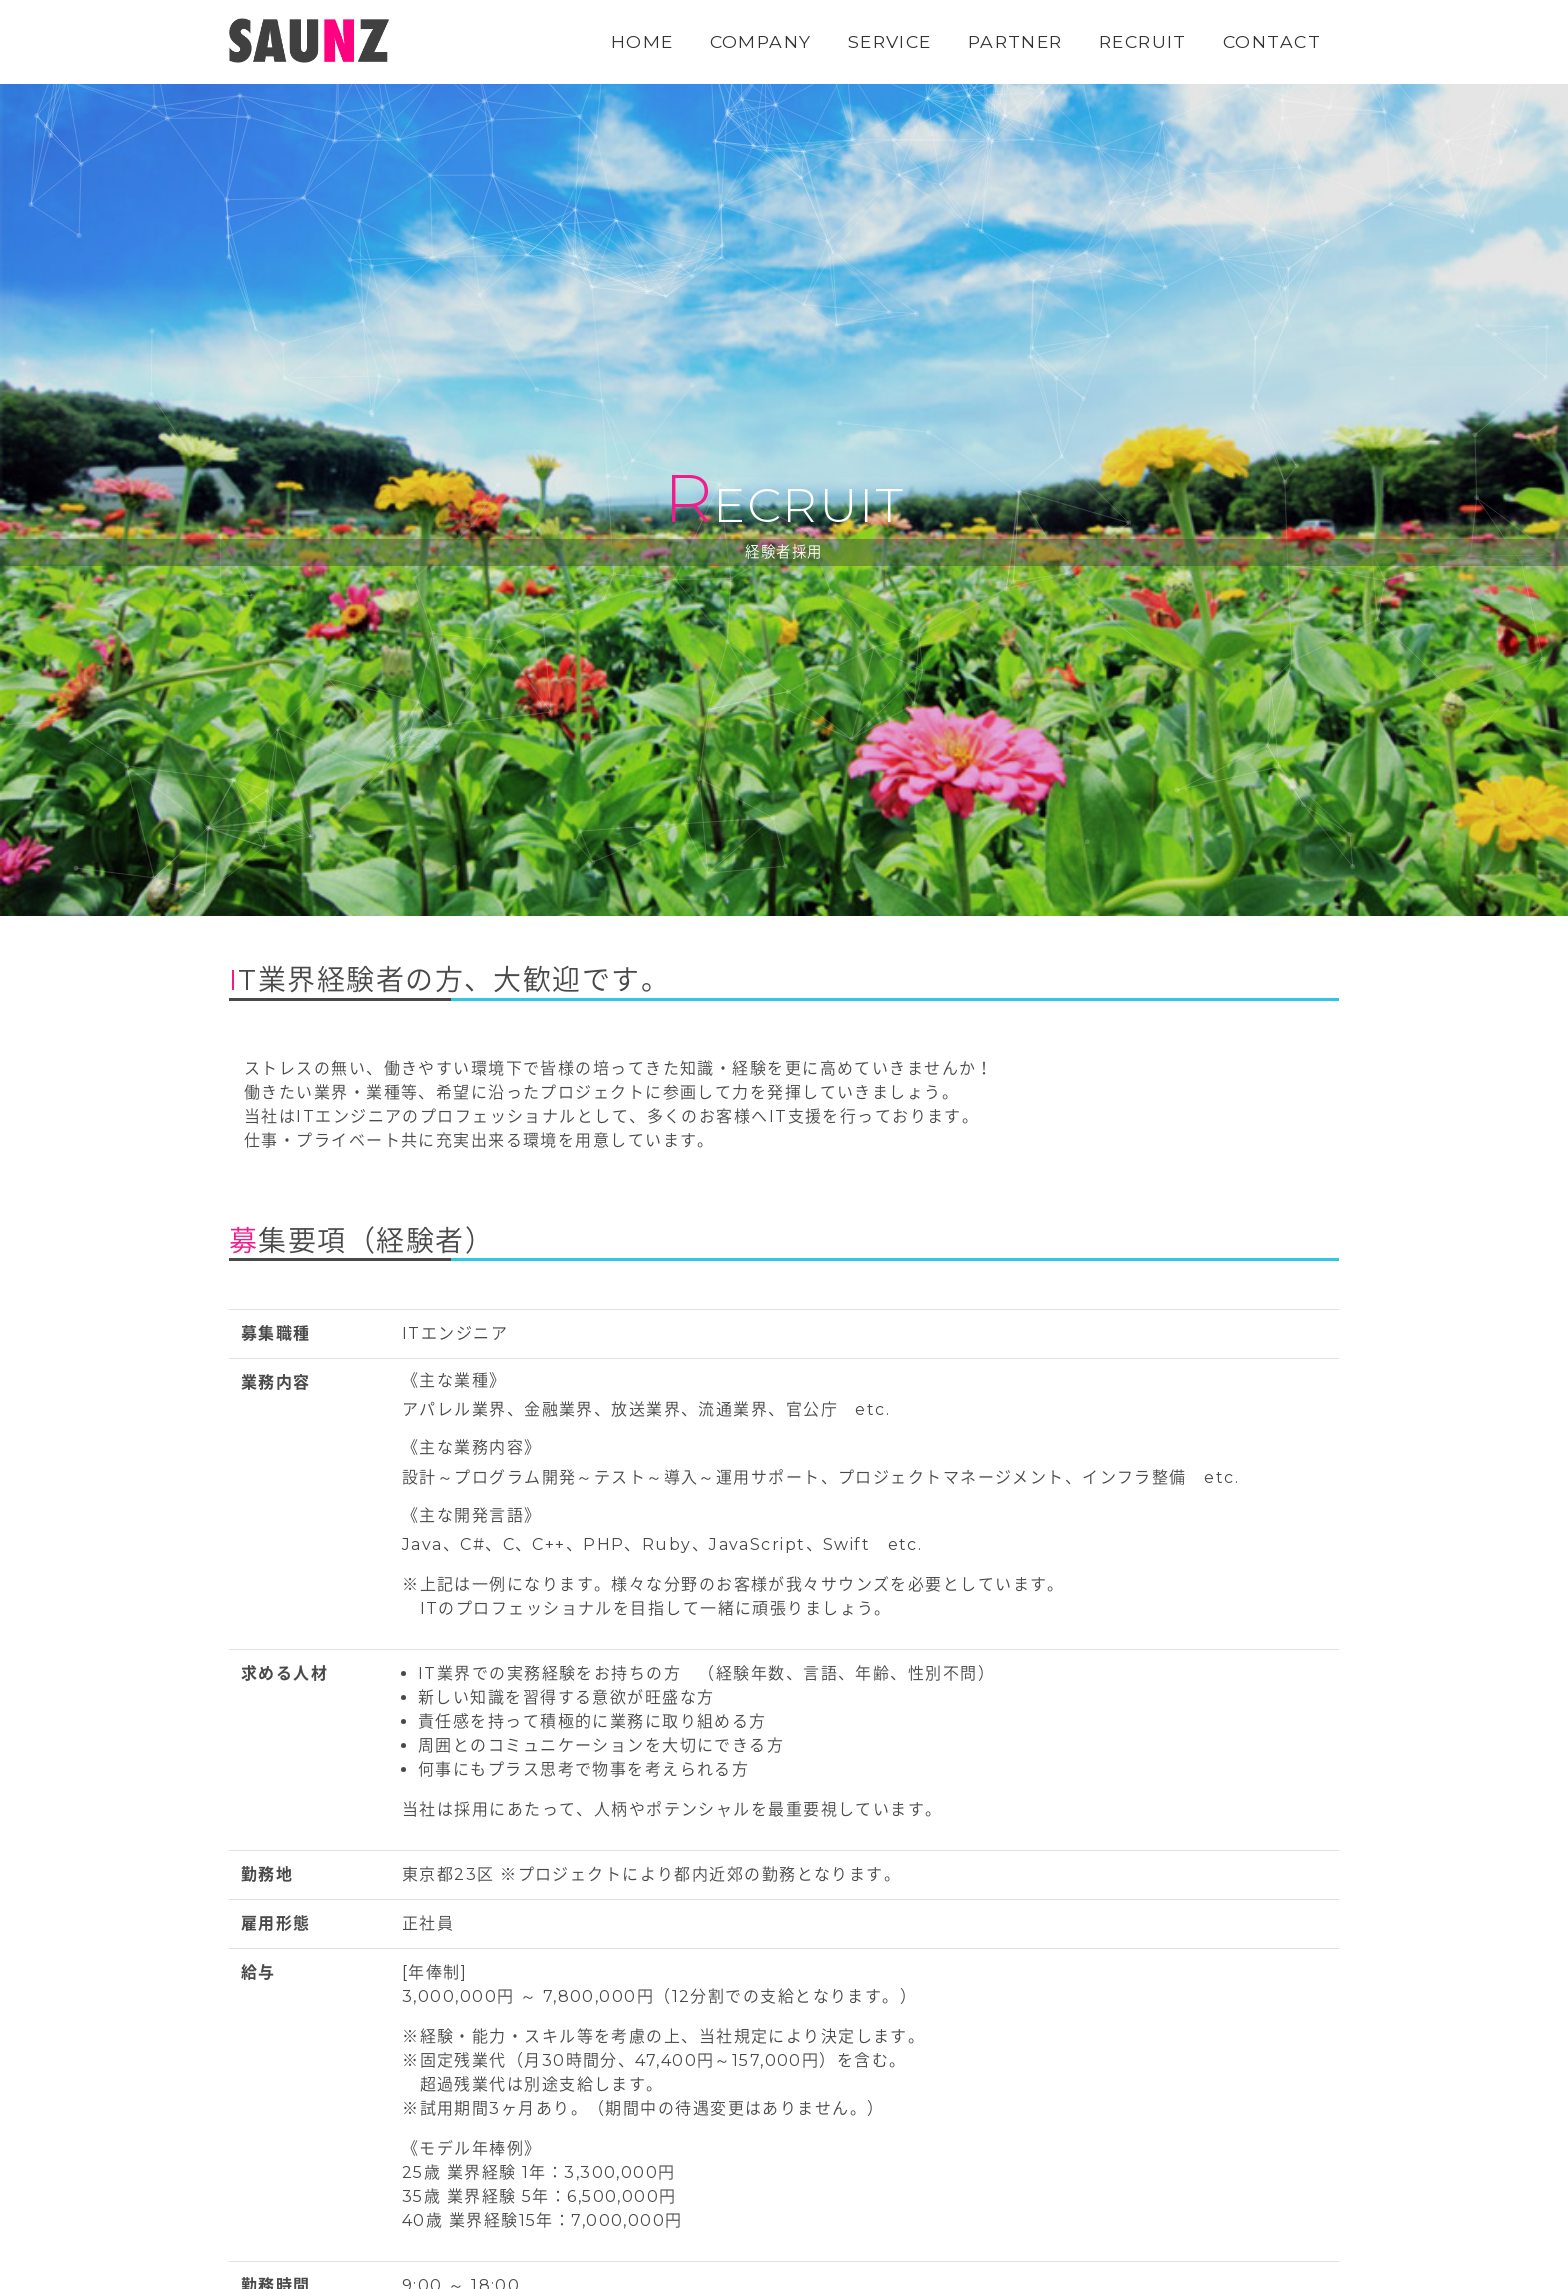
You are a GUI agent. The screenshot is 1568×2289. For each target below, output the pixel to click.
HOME (642, 41)
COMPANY (761, 41)
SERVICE (890, 41)
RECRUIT (1143, 41)
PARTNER (1015, 41)
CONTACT (1272, 41)
